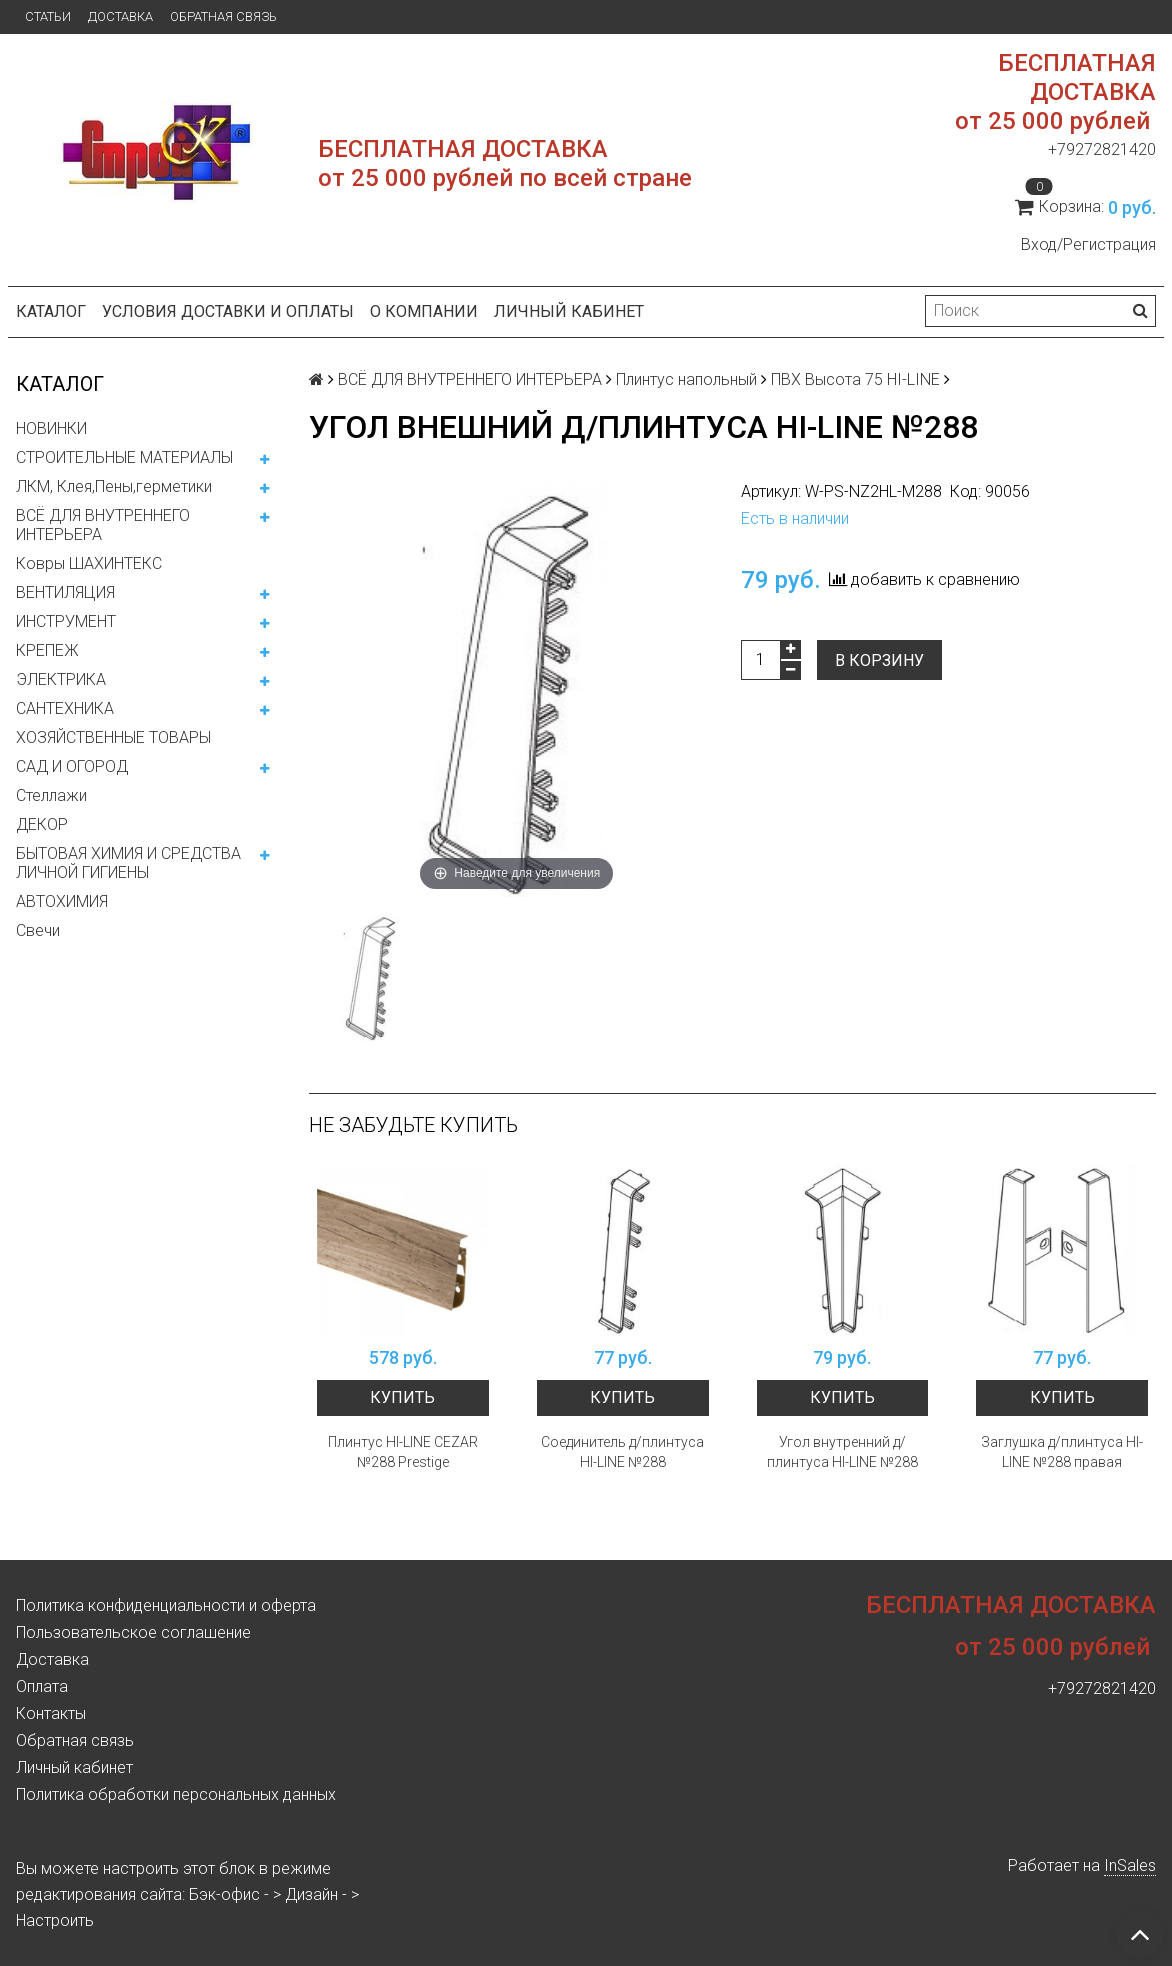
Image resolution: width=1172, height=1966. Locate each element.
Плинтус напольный (686, 379)
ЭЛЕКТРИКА (61, 679)
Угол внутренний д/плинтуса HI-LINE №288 (842, 1452)
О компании (424, 311)
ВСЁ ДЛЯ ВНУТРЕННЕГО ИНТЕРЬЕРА (103, 525)
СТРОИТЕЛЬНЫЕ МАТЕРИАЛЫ (124, 457)
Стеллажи (51, 795)
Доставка (120, 16)
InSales (1130, 1865)
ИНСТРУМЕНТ (66, 621)
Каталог (51, 311)
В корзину (879, 660)
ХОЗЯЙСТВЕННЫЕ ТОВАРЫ (113, 737)
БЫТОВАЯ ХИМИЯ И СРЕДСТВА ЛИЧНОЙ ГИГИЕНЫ (128, 863)
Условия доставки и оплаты (228, 311)
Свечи (38, 930)
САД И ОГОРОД (72, 766)
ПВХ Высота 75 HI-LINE (855, 379)
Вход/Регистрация (1088, 244)
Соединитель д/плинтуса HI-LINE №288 (622, 1452)
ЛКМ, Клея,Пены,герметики (114, 486)
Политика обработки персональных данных (176, 1794)
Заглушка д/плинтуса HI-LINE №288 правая (1062, 1452)
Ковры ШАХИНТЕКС (89, 563)
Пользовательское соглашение (133, 1632)
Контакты (51, 1713)
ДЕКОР (42, 824)
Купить (402, 1397)
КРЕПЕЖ (47, 650)
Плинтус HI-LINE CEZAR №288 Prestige (403, 1452)
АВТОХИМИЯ (62, 901)
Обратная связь (223, 16)
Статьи (48, 16)
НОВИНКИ (51, 428)
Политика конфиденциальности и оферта (166, 1605)
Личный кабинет (569, 311)
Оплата (42, 1686)
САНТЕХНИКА (65, 708)
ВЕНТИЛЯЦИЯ (65, 592)
